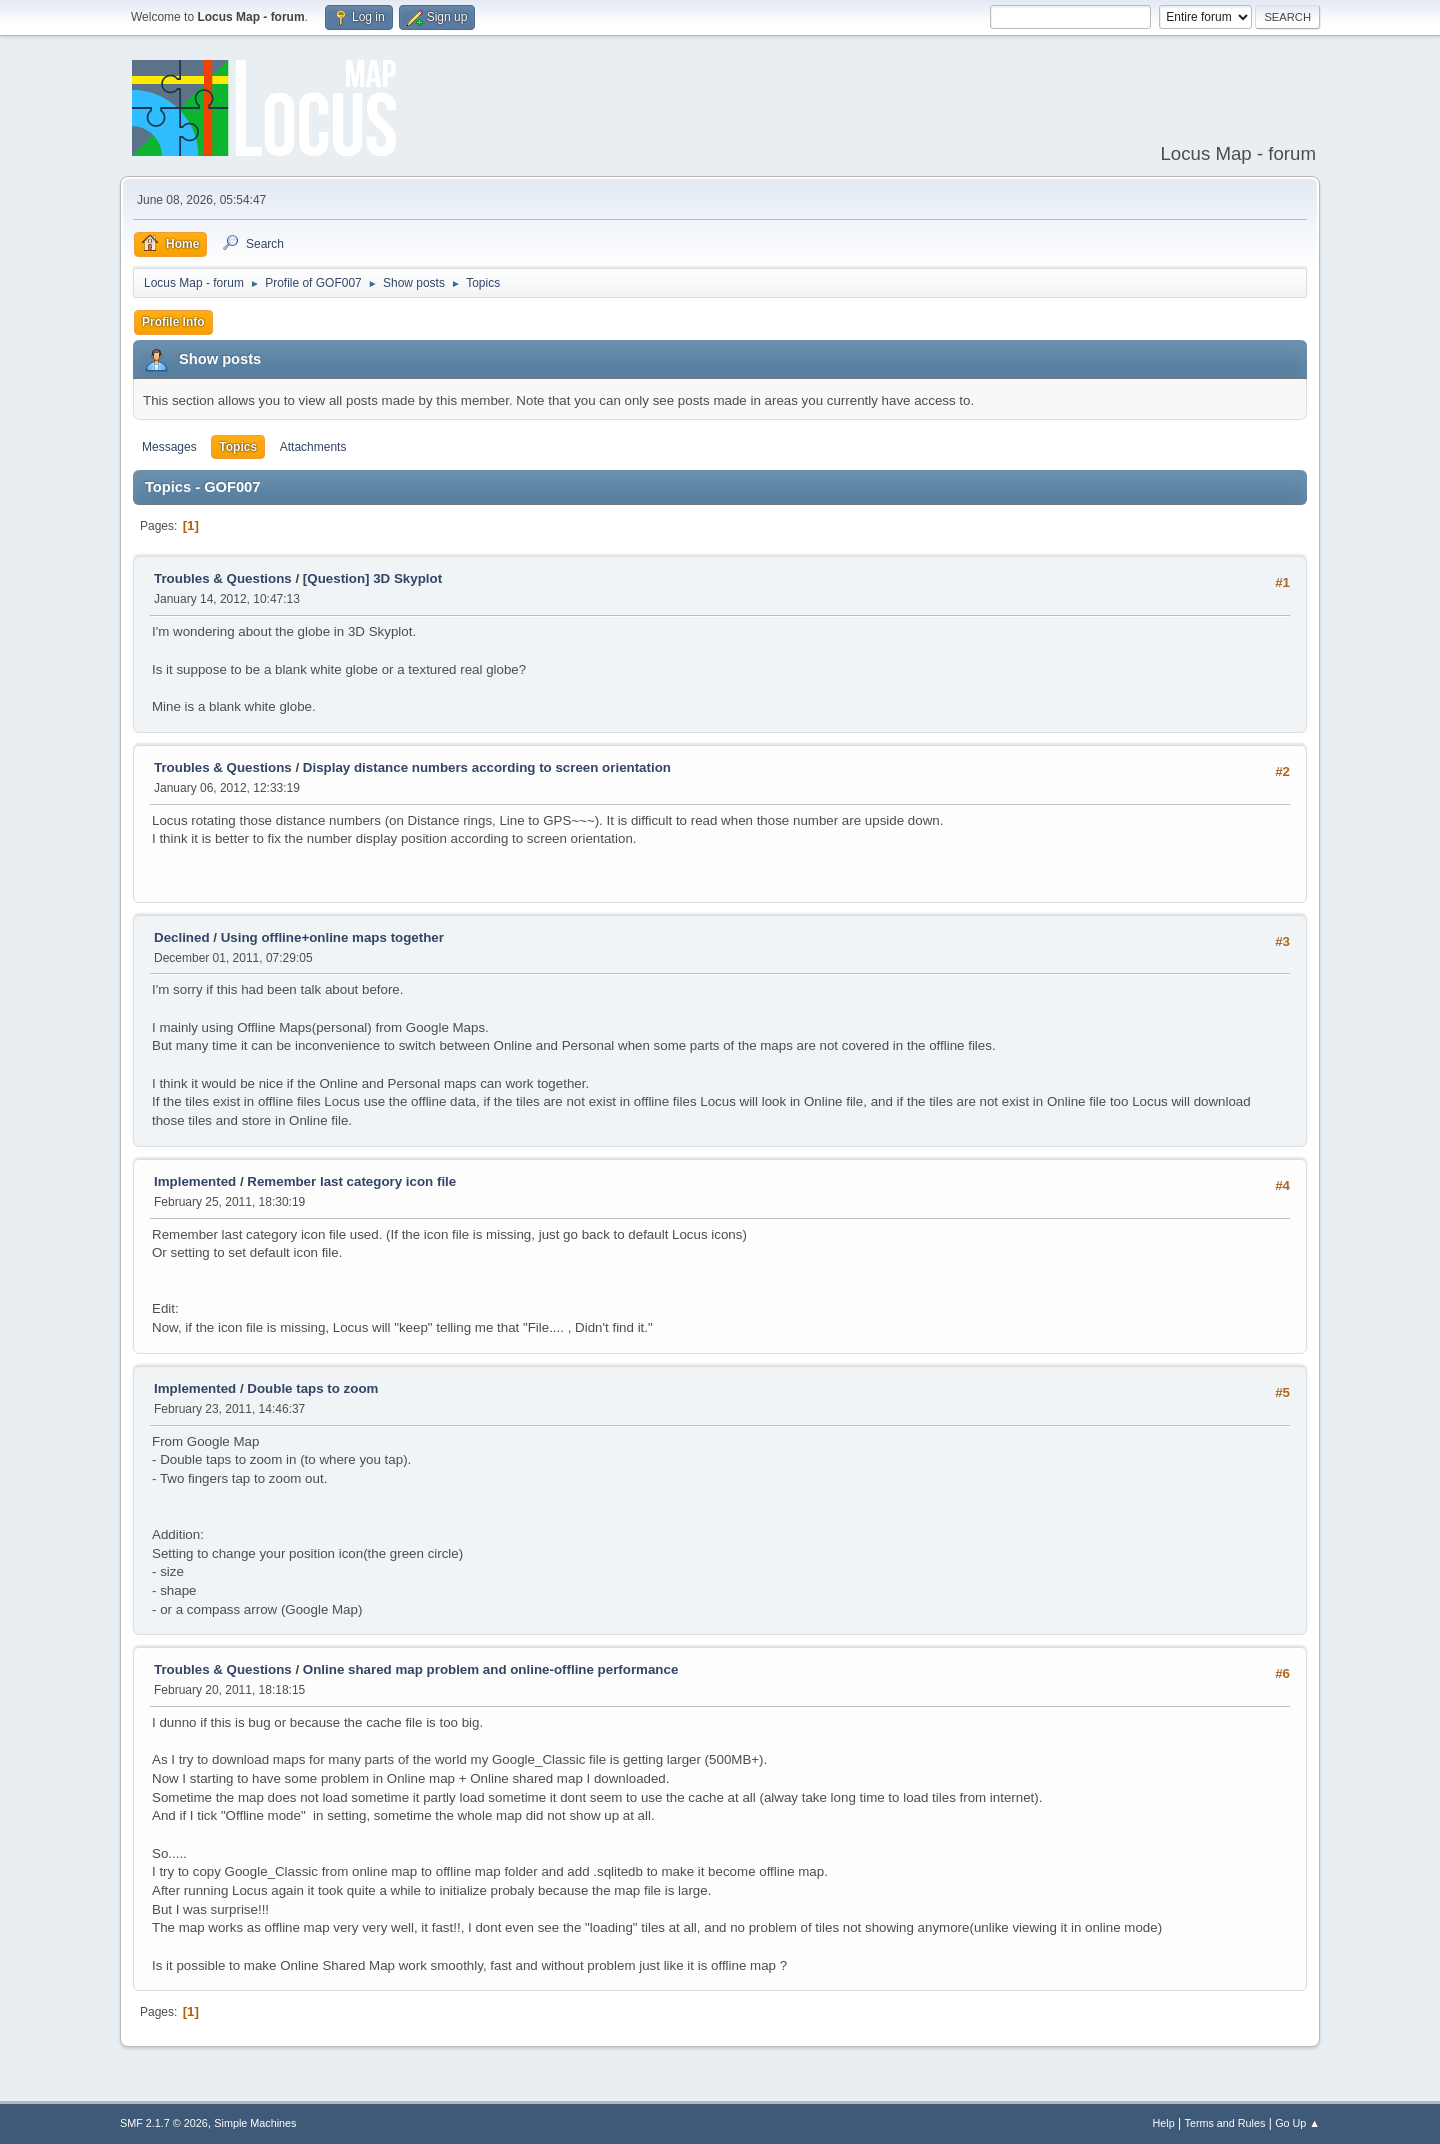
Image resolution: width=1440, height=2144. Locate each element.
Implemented (195, 1181)
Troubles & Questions (223, 578)
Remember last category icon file (351, 1181)
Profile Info (173, 322)
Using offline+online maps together (332, 937)
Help (1164, 2123)
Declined (182, 937)
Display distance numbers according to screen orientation (487, 767)
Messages (169, 447)
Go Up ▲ (1297, 2123)
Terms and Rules (1225, 2123)
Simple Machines (255, 2123)
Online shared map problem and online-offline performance (490, 1669)
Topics (238, 447)
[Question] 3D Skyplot (372, 578)
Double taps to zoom (312, 1388)
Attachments (313, 447)
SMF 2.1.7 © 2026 (164, 2123)
